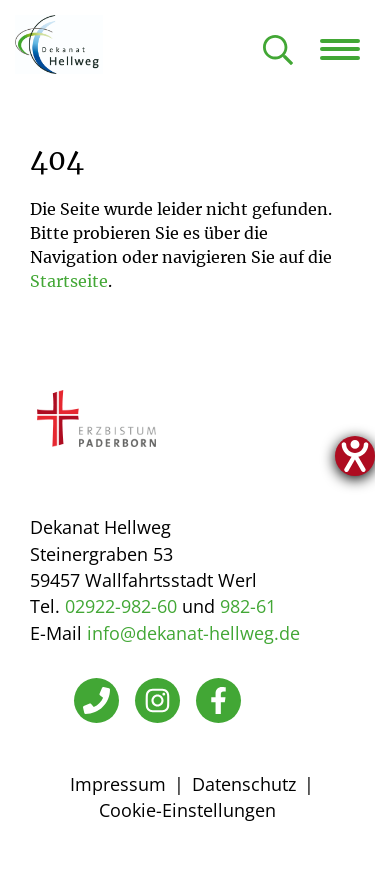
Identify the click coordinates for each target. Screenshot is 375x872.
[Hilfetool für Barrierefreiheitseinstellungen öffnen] (355, 456)
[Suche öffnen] (278, 51)
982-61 (248, 606)
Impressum (118, 784)
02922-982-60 (121, 606)
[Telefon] (96, 700)
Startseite (69, 281)
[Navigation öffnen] (347, 49)
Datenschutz (244, 784)
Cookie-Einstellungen (187, 810)
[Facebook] (218, 700)
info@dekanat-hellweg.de (193, 633)
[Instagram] (157, 700)
